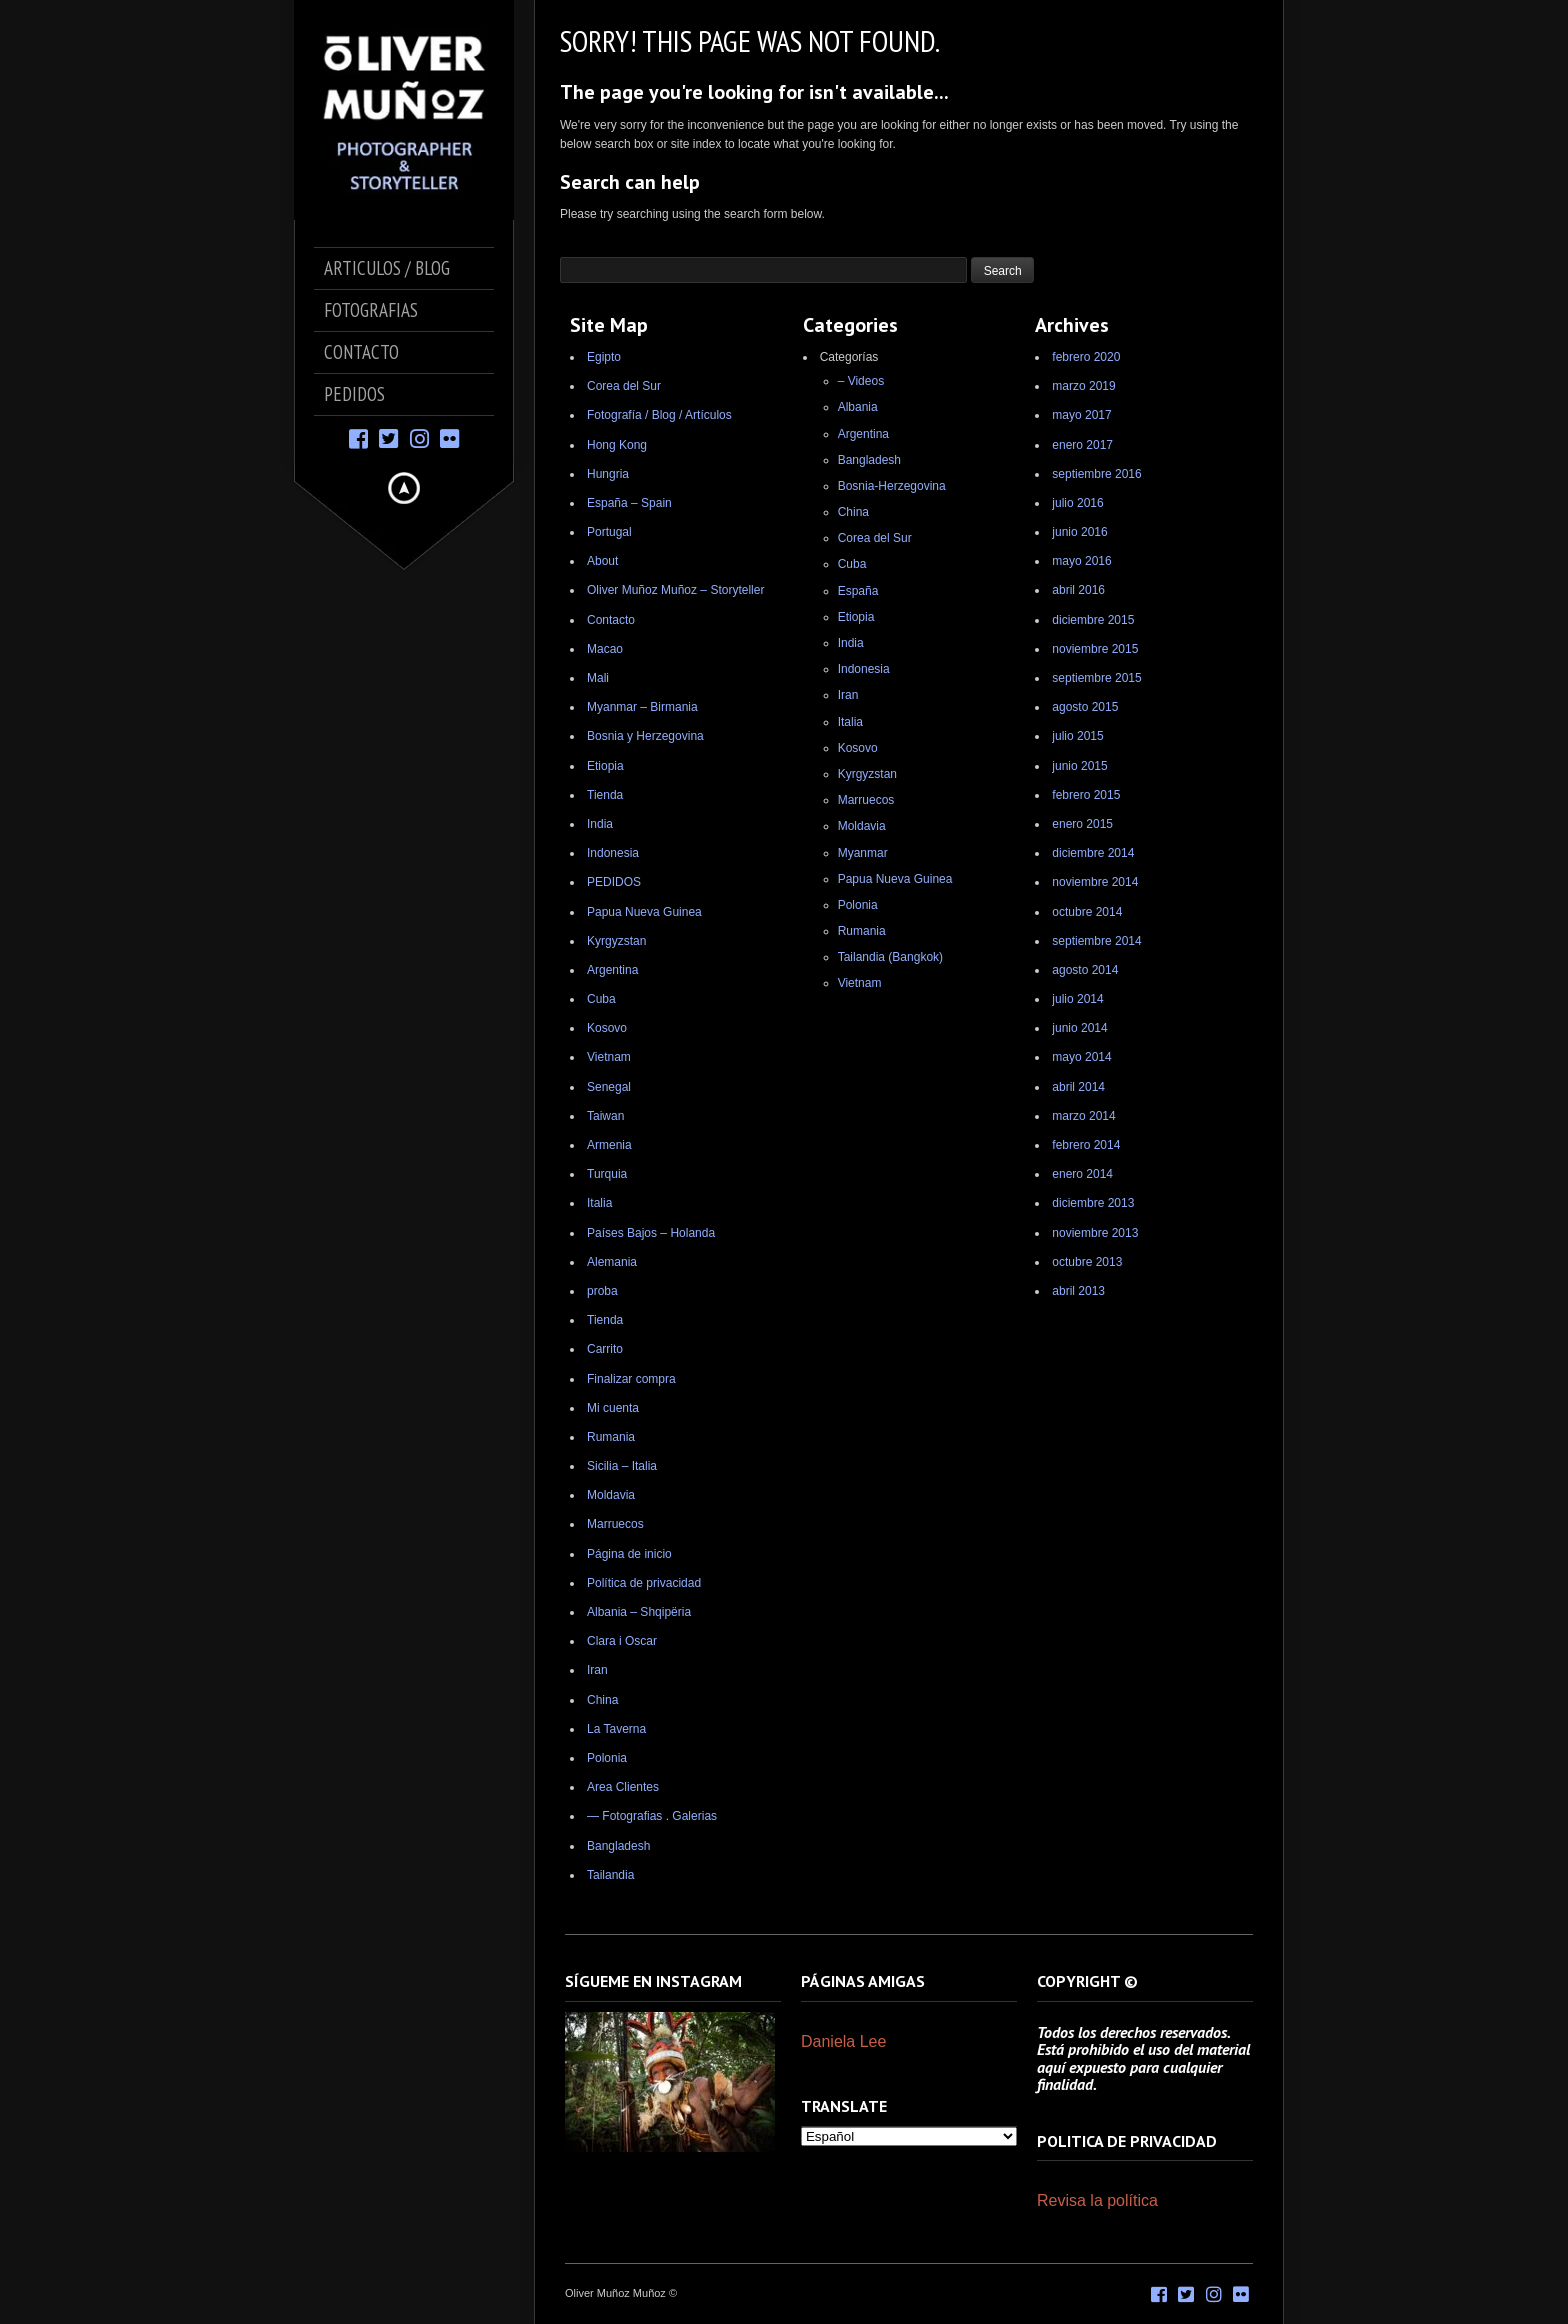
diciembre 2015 (1093, 620)
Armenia (609, 1145)
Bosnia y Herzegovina (645, 736)
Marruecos (615, 1524)
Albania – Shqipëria (639, 1612)
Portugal (609, 532)
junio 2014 (1079, 1028)
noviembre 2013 (1095, 1233)
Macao (605, 649)
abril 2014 (1078, 1087)
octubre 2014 (1087, 912)
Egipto (604, 357)
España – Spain (629, 503)
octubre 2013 (1087, 1262)
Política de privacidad (644, 1583)
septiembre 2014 (1096, 941)
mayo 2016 (1081, 561)
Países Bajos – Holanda (651, 1233)
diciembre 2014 (1093, 853)
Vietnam (609, 1057)
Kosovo (607, 1028)
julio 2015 (1077, 736)
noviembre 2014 (1095, 882)
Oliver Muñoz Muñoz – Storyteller (675, 590)
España (858, 591)
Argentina (612, 970)
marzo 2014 (1083, 1116)
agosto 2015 (1085, 707)
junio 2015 (1079, 766)
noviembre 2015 (1095, 649)
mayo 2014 (1081, 1057)
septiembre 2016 (1096, 474)
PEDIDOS (614, 882)
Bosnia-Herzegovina (892, 486)
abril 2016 (1078, 590)
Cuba (601, 999)
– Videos (861, 381)
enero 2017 (1082, 445)
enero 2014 (1082, 1174)
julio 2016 (1077, 503)
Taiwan (605, 1116)
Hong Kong (617, 445)
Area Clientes (623, 1787)
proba (602, 1291)
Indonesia (613, 853)
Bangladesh (618, 1846)
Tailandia (610, 1875)
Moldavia (611, 1495)
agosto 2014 (1085, 970)
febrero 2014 (1086, 1145)
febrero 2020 (1086, 357)
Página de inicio (629, 1554)
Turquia (607, 1174)
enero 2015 (1082, 824)
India (600, 824)
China (602, 1700)
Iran (597, 1670)
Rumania (611, 1437)
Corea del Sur (624, 386)
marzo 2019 (1083, 386)
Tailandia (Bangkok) (890, 957)
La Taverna (616, 1729)
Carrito (605, 1349)
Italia (599, 1203)
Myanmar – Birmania (642, 707)
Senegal (609, 1087)
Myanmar (863, 853)
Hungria (608, 474)
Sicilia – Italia (622, 1466)
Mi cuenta (613, 1408)
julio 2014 (1077, 999)
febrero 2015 (1086, 795)
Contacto (611, 620)
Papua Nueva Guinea (644, 912)
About (602, 561)
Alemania (612, 1262)
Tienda (605, 795)
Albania (858, 407)
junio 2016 (1079, 532)
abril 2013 (1078, 1291)
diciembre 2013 (1093, 1203)
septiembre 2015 (1096, 678)
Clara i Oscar (622, 1641)
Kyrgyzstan (616, 941)
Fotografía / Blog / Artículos (659, 415)
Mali (598, 678)
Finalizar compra (631, 1379)
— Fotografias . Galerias (652, 1816)
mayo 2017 (1081, 415)
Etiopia (605, 766)
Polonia (607, 1758)
